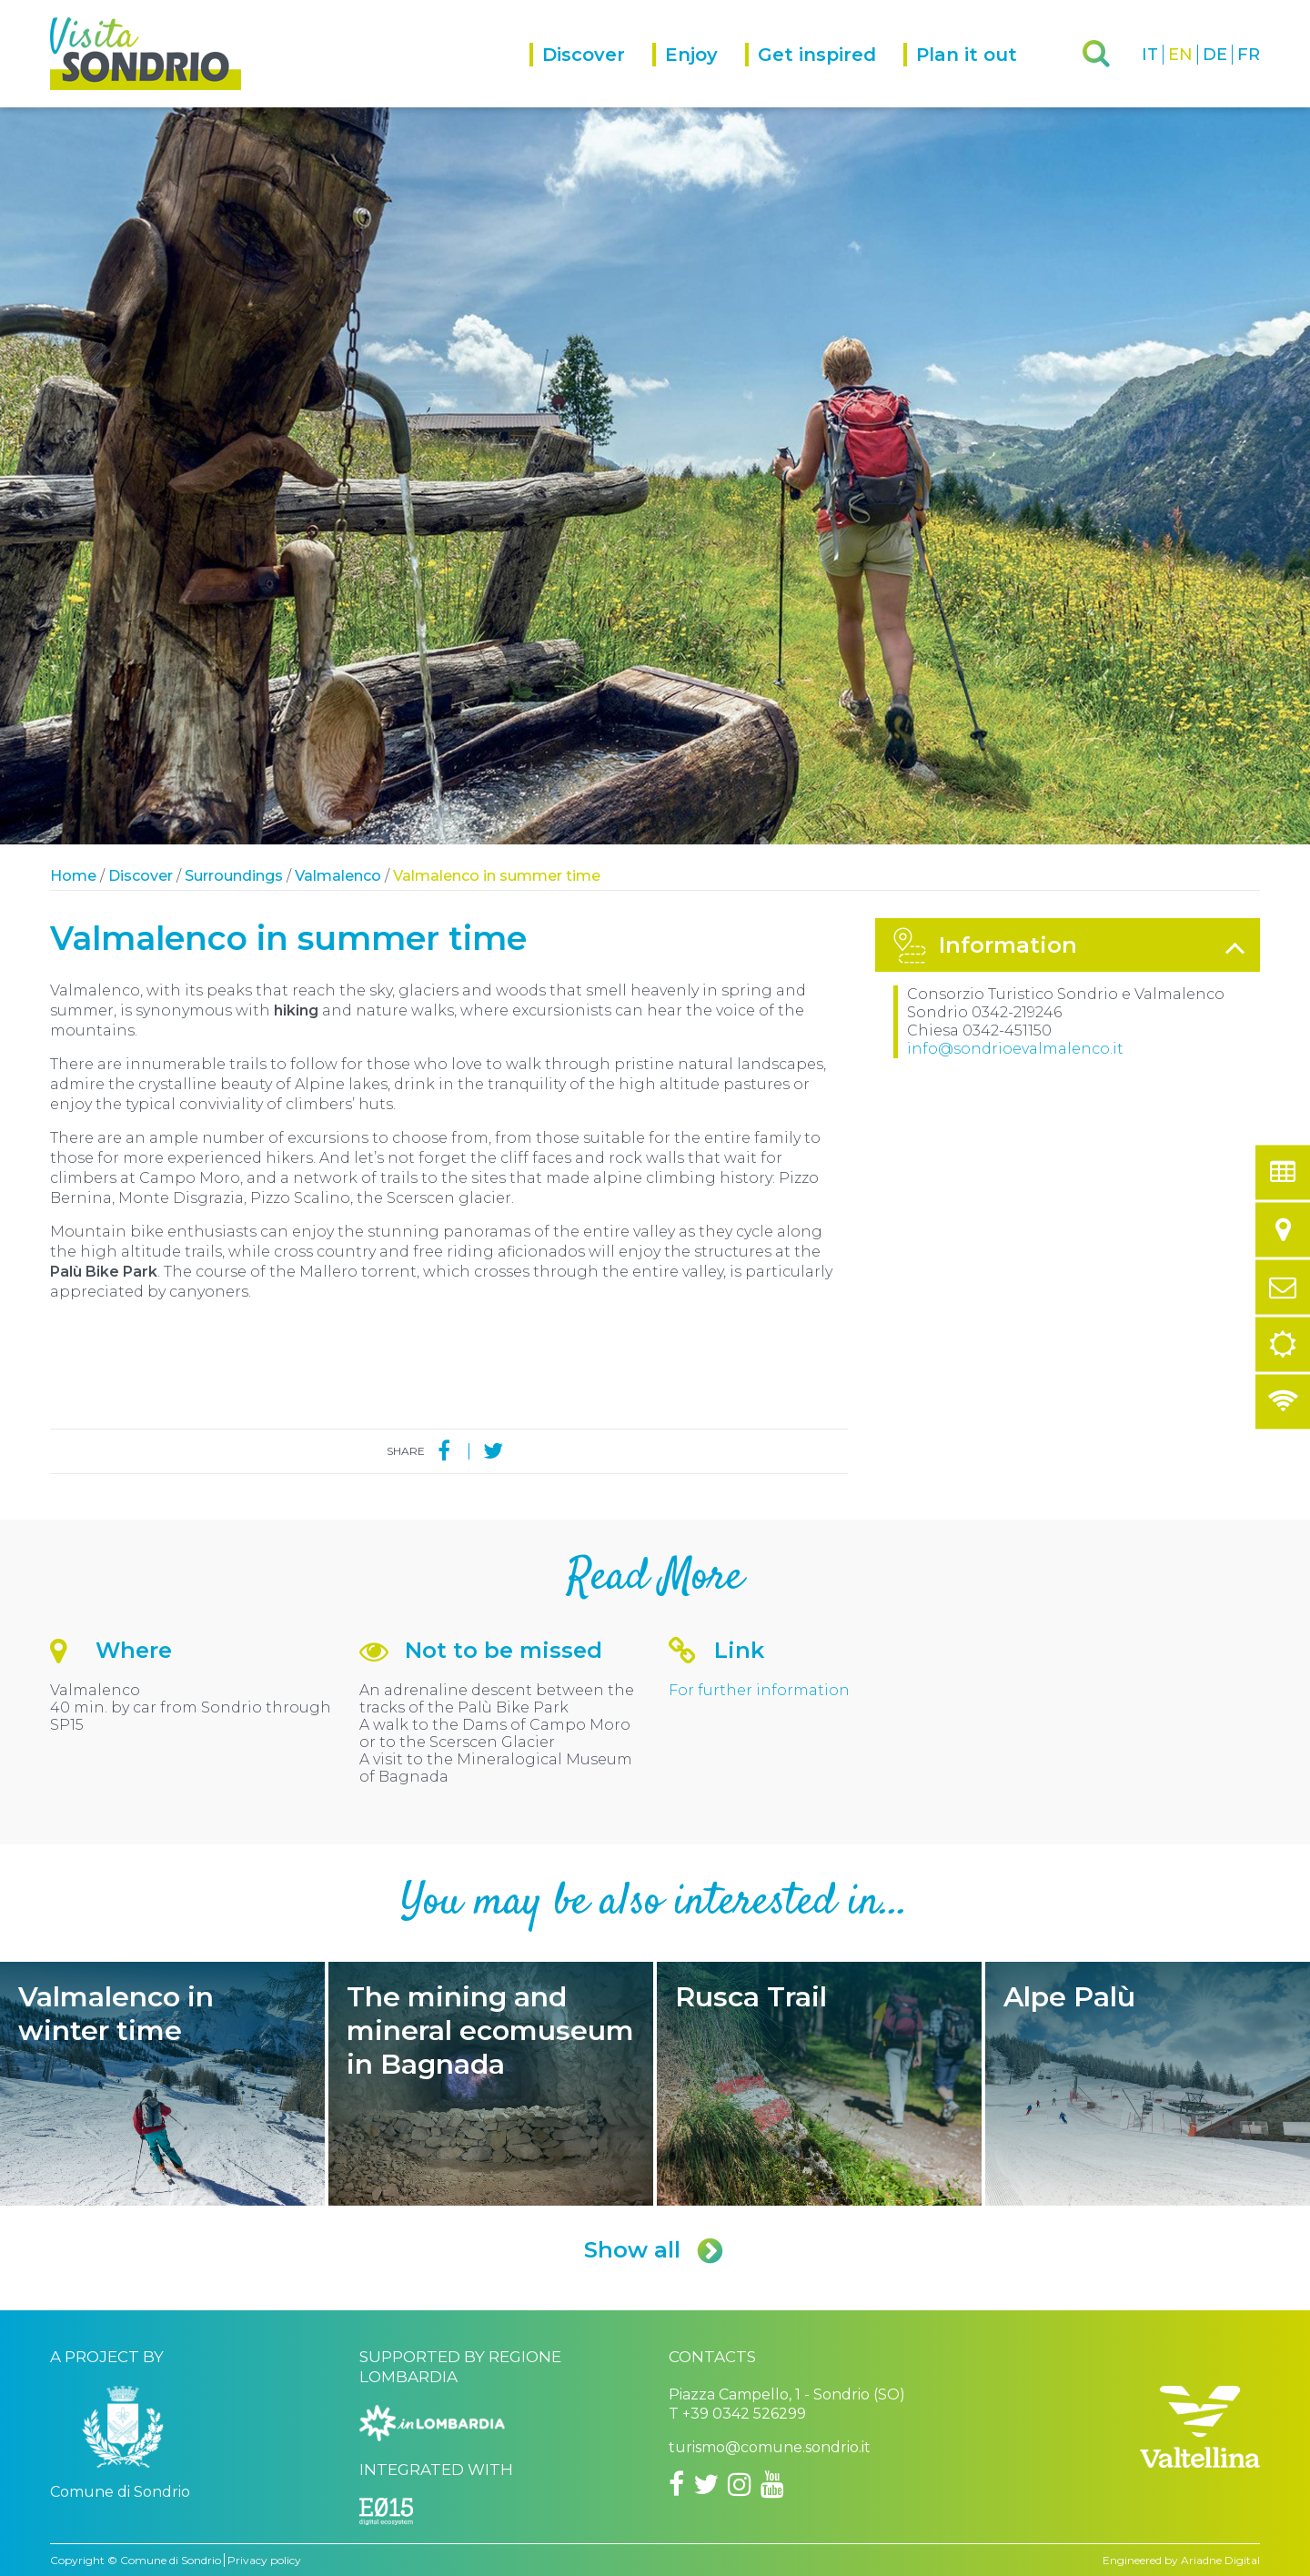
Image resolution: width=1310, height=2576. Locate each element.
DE (1215, 55)
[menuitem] (590, 75)
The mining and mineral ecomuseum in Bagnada (490, 2084)
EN (1180, 55)
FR (1248, 55)
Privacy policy (264, 2560)
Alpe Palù (1147, 2084)
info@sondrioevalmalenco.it (1015, 1048)
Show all (655, 2250)
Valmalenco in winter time (162, 2084)
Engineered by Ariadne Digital (1181, 2560)
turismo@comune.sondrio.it (770, 2447)
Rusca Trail (819, 2084)
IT (1150, 55)
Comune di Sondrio (170, 2560)
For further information (759, 1690)
